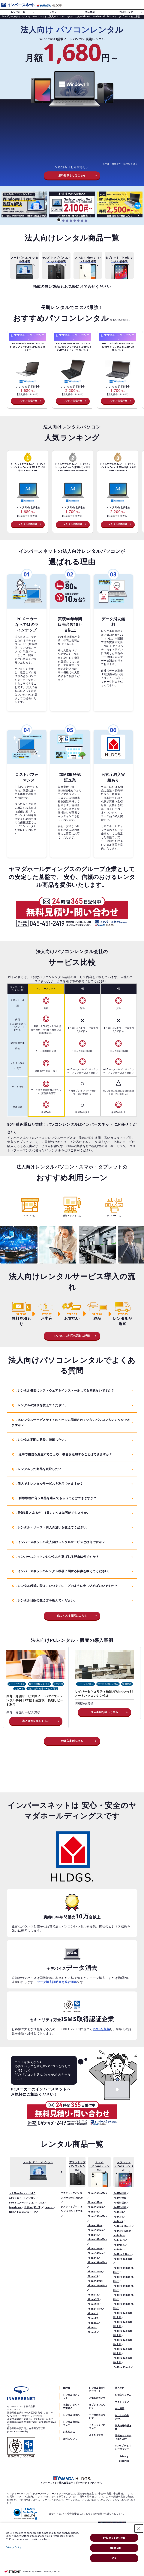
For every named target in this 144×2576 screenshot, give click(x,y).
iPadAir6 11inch (122, 2228)
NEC (11, 2213)
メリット (54, 12)
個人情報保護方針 (123, 2429)
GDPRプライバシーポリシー (123, 2449)
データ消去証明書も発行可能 (57, 1984)
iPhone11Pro (94, 2310)
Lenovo (49, 2209)
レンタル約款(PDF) (122, 2419)
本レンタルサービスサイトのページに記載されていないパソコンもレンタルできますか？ (71, 1427)
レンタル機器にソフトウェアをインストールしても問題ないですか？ (66, 1396)
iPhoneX (92, 2329)
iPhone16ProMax (97, 2195)
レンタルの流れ (71, 2416)
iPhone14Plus (95, 2255)
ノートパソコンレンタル (38, 2172)
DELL (41, 2204)
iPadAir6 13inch (122, 2232)
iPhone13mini (95, 2282)
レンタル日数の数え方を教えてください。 (47, 1606)
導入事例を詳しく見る (36, 1722)
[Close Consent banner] (139, 2528)
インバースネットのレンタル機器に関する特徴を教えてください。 (64, 1576)
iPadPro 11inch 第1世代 (123, 2272)
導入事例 (90, 12)
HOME (66, 2389)
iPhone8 (92, 2334)
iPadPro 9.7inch (122, 2256)
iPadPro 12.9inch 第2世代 (123, 2326)
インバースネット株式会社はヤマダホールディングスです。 (72, 2484)
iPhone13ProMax (97, 2264)
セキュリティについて (97, 2428)
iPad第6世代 (119, 2195)
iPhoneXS (92, 2324)
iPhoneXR (92, 2320)
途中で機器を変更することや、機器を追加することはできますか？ (65, 1460)
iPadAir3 (118, 2213)
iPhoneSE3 (93, 2301)
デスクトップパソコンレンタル (77, 2174)
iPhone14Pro (94, 2250)
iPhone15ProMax (97, 2218)
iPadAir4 (118, 2218)
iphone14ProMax (97, 2241)
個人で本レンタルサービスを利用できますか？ (50, 1489)
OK (114, 2558)
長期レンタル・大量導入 (71, 2408)
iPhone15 (92, 2236)
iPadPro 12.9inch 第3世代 (123, 2335)
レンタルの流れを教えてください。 (43, 1410)
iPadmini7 (119, 2251)
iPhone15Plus (95, 2232)
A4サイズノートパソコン (22, 2199)
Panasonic (23, 2213)
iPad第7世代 (119, 2199)
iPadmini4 (119, 2237)
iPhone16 (92, 2213)
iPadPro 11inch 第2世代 (123, 2281)
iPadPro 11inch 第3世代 (123, 2290)
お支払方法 (69, 2433)
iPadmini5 (119, 2242)
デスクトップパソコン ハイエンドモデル (72, 2211)
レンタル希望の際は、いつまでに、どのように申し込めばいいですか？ (68, 1591)
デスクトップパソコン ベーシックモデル (72, 2197)
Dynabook (15, 2209)
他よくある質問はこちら (72, 1621)
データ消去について (97, 2418)
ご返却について (97, 2399)
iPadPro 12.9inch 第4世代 (123, 2344)
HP (34, 2213)
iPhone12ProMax (97, 2287)
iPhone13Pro (94, 2273)
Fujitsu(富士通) (32, 2209)
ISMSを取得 (101, 2031)
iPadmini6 (119, 2246)
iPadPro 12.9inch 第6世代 (123, 2362)
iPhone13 (92, 2278)
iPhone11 (92, 2315)
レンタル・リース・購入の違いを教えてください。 (54, 1533)
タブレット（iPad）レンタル (124, 2175)
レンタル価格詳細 (27, 404)
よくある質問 (96, 2436)
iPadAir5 (118, 2223)
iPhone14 (92, 2259)
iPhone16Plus (95, 2208)
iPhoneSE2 (93, 2305)
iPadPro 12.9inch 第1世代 (123, 2317)
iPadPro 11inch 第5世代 (123, 2308)
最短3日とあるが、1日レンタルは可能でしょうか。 (54, 1518)
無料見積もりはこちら (72, 175)
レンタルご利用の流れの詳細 (72, 1341)
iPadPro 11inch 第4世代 (123, 2299)
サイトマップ (122, 2403)
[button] (59, 220)
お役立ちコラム (123, 2396)
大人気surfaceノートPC (22, 2195)
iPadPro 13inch (121, 2369)
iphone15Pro (94, 2227)
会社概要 (119, 2410)
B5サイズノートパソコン (22, 2204)
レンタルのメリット (71, 2398)
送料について (70, 2440)
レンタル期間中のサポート (97, 2391)
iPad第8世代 (119, 2204)
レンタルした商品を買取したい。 (41, 1474)
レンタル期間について (71, 2425)
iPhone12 (92, 2296)
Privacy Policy (13, 2547)
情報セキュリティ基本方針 (123, 2439)
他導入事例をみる (72, 1742)
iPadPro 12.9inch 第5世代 (123, 2353)
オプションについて (97, 2408)
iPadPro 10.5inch (123, 2260)
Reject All (114, 2548)
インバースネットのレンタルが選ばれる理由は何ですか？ (58, 1562)
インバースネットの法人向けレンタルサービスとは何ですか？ (61, 1547)
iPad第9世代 (119, 2209)
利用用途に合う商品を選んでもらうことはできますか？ (57, 1503)
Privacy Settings (124, 2460)
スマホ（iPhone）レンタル (99, 2175)
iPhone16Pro (94, 2204)
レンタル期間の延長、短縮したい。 (43, 1445)
